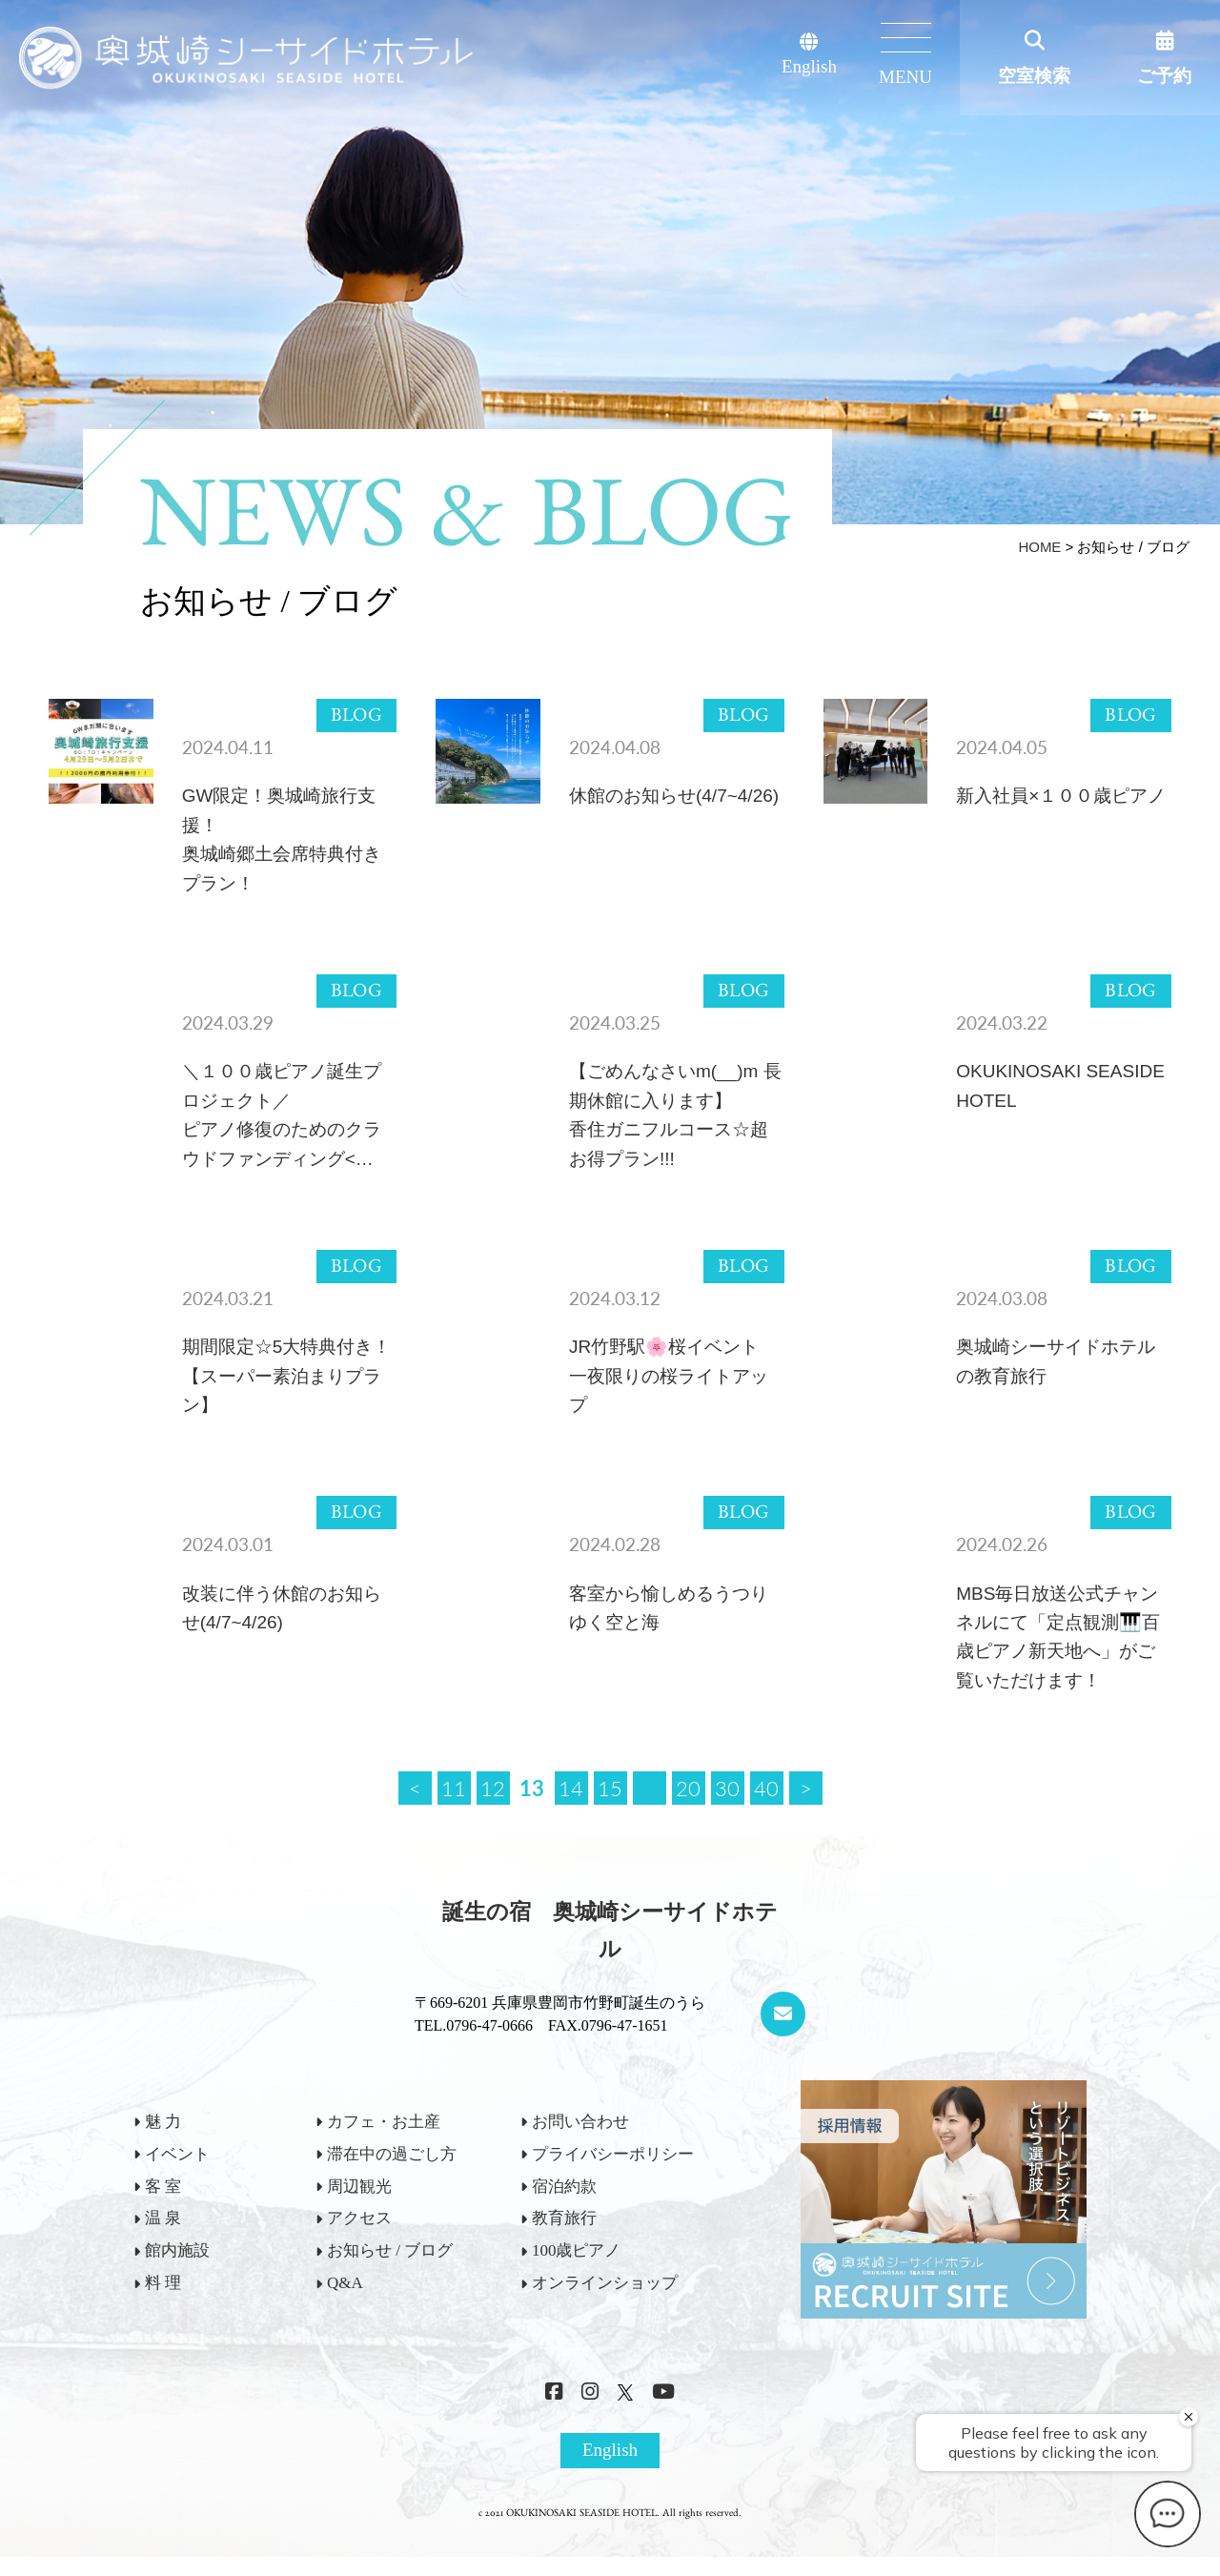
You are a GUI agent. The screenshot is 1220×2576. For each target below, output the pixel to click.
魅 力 (163, 2122)
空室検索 (1034, 76)
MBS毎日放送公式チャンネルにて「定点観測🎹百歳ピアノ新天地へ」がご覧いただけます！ (1058, 1637)
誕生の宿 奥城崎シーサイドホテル (610, 1930)
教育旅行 (564, 2218)
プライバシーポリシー (613, 2154)
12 (492, 1787)
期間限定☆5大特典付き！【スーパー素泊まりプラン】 (287, 1376)
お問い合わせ (580, 2122)
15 (610, 1787)
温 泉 (163, 2218)
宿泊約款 (564, 2186)
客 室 (163, 2186)
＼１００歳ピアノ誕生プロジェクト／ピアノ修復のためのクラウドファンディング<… (281, 1114)
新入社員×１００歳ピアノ (1061, 796)
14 (571, 1787)
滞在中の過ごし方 (392, 2154)
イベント (177, 2154)
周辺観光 (359, 2186)
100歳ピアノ (576, 2250)
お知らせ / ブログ (390, 2250)
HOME (1039, 547)
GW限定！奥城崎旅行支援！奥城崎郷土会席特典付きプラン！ (281, 839)
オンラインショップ (605, 2283)
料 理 (163, 2283)
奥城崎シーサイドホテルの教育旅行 (1055, 1361)
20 (688, 1787)
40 (766, 1787)
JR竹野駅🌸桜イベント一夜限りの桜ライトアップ (668, 1376)
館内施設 (177, 2250)
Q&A (345, 2283)
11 (453, 1787)
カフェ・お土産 (383, 2122)
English (809, 54)
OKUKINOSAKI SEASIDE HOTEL (1060, 1085)
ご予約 (1164, 76)
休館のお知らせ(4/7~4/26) (674, 796)
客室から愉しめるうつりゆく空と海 (668, 1608)
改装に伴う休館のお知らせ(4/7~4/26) (281, 1608)
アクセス (359, 2218)
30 (727, 1787)
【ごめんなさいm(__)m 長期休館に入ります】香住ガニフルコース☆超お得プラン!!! (675, 1114)
